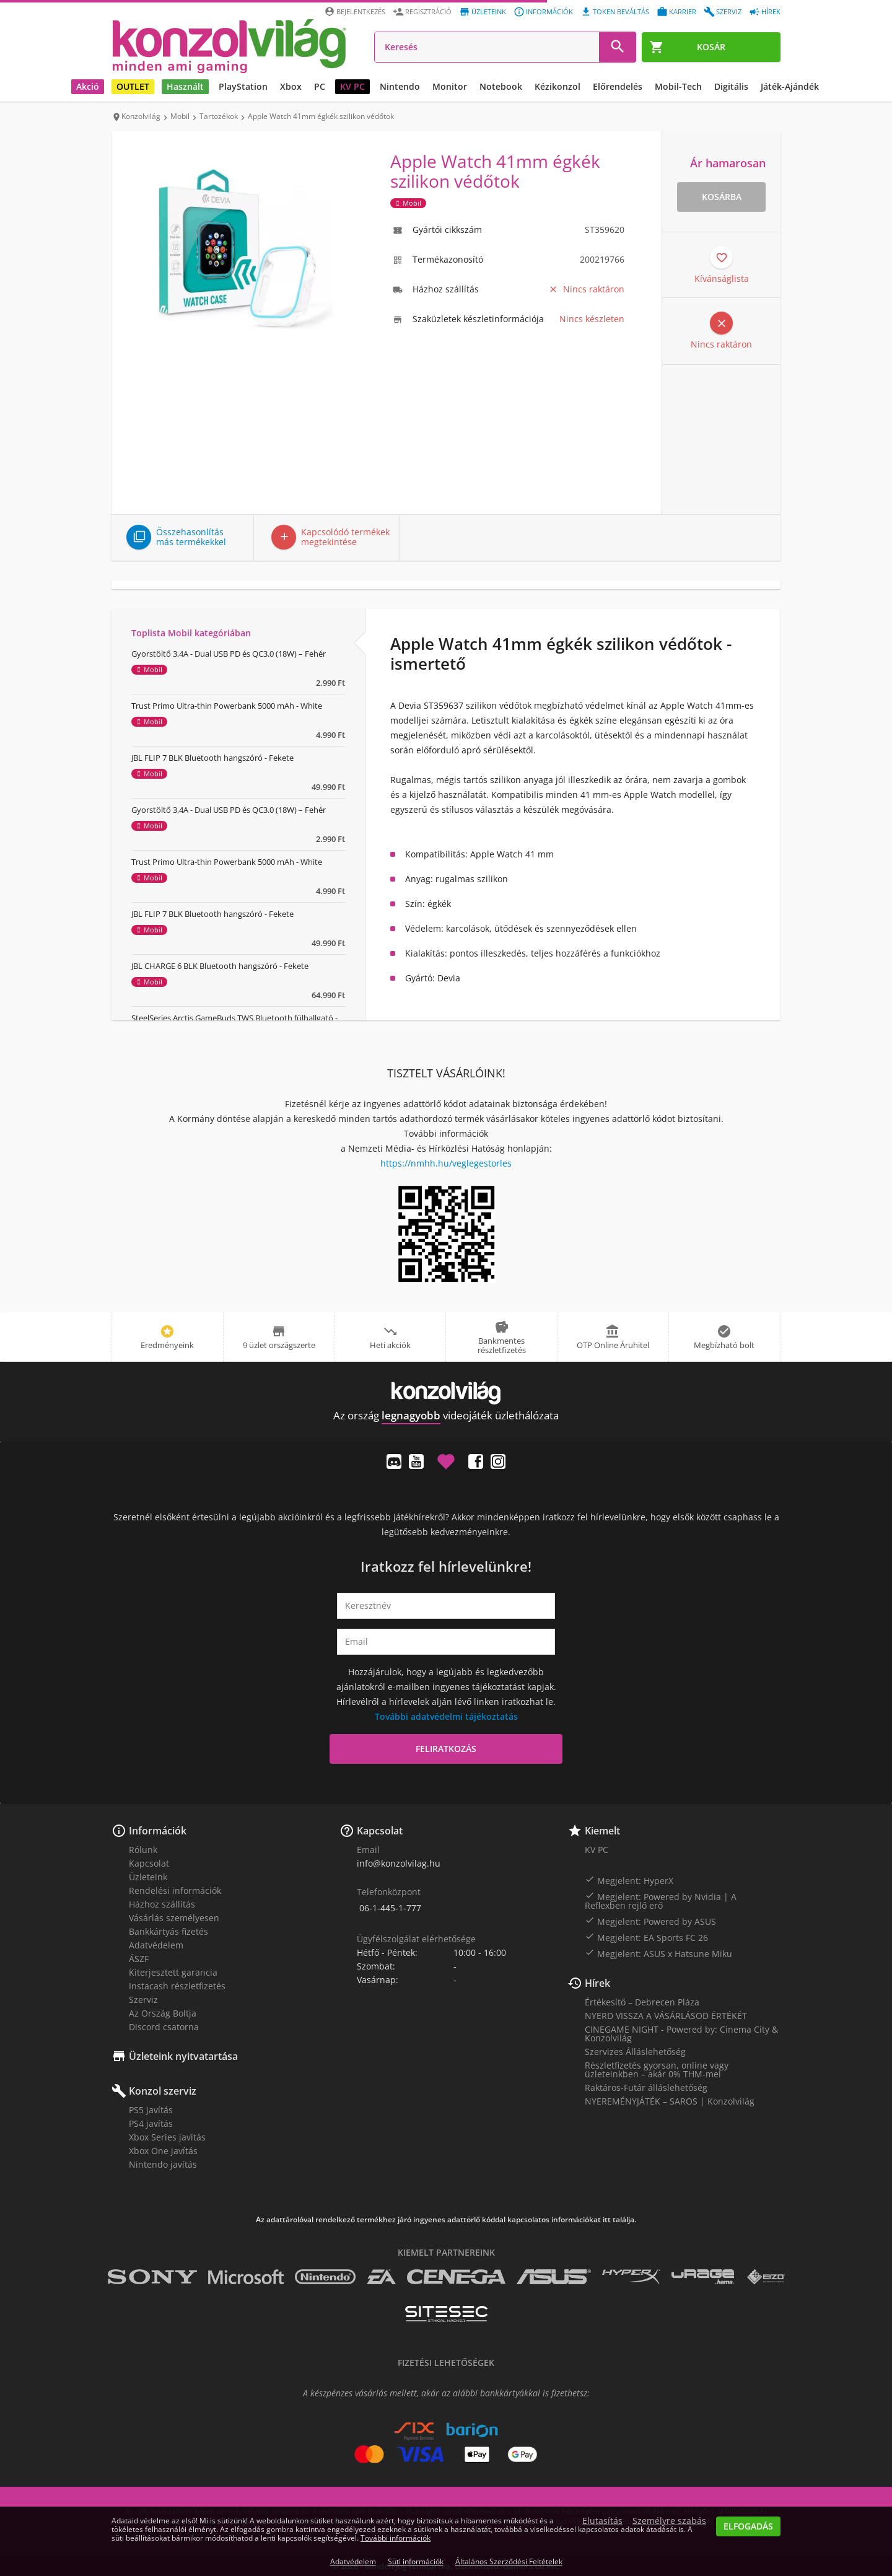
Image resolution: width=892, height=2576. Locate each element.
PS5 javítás (151, 2110)
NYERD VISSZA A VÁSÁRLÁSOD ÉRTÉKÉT (666, 2016)
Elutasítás (602, 2521)
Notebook (500, 86)
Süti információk (416, 2561)
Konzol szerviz (162, 2090)
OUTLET (132, 86)
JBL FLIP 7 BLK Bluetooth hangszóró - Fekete (212, 757)
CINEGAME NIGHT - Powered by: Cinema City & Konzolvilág (681, 2033)
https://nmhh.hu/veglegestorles (446, 1163)
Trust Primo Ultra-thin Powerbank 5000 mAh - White (226, 705)
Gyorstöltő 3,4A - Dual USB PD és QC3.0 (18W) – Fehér (228, 653)
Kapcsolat (149, 1863)
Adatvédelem (156, 1945)
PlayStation (243, 86)
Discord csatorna (164, 2027)
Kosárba (721, 197)
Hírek (597, 1983)
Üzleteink (148, 1877)
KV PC (352, 86)
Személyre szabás (669, 2521)
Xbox (291, 86)
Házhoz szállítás (162, 1904)
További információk (396, 2538)
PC (319, 86)
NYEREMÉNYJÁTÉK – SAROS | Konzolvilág (669, 2101)
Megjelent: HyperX (629, 1880)
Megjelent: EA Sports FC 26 (646, 1937)
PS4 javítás (151, 2123)
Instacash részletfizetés (177, 1986)
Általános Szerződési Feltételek (508, 2561)
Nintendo (400, 86)
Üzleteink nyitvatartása (183, 2056)
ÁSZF (139, 1959)
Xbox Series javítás (167, 2137)
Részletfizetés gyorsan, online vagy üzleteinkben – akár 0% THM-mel (656, 2069)
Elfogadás (748, 2526)
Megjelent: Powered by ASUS (650, 1921)
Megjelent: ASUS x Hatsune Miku (658, 1953)
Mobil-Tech (678, 86)
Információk (157, 1830)
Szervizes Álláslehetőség (635, 2051)
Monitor (449, 86)
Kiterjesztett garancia (173, 1972)
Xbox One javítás (163, 2151)
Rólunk (143, 1849)
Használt (185, 86)
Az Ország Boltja (162, 2013)
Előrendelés (617, 86)
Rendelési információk (175, 1890)
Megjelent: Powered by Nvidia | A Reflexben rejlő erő (661, 1900)
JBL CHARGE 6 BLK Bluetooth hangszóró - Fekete (219, 965)
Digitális (731, 86)
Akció (87, 86)
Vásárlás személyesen (174, 1918)
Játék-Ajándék (790, 86)
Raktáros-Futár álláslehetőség (646, 2087)
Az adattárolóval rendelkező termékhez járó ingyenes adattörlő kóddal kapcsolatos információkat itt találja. (446, 2219)
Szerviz (143, 1999)
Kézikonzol (557, 86)
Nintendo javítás (163, 2164)
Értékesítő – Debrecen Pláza (642, 2002)
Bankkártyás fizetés (168, 1931)
